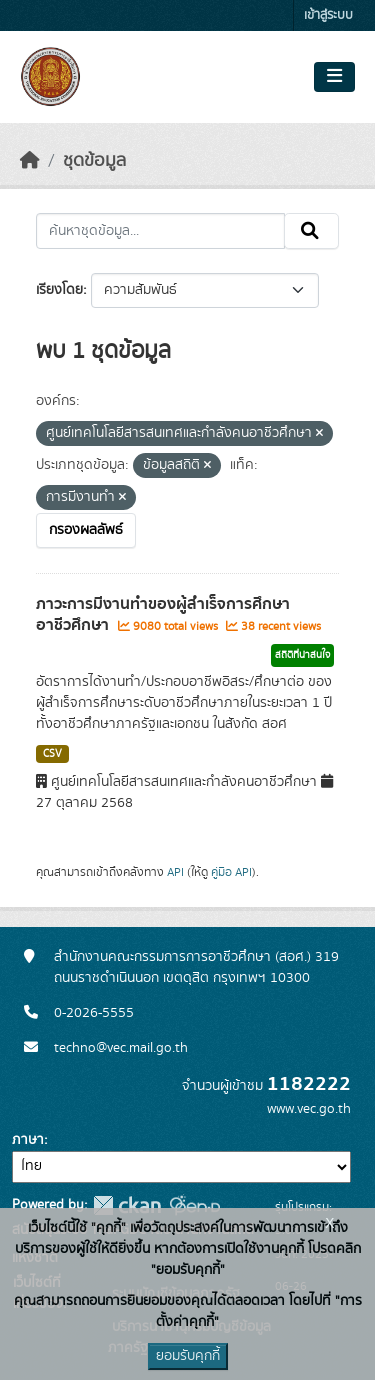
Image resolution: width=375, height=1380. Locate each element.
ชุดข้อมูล (94, 161)
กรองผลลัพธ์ (86, 530)
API (175, 872)
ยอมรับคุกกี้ (188, 1356)
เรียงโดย (59, 290)
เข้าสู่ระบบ (328, 15)
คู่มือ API (231, 872)
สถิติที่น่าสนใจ (302, 655)
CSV (52, 754)
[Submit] (311, 231)
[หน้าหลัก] (30, 161)
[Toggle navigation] (334, 77)
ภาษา (28, 1140)
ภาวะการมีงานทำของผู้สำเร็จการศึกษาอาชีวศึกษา (163, 614)
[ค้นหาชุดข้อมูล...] (160, 231)
